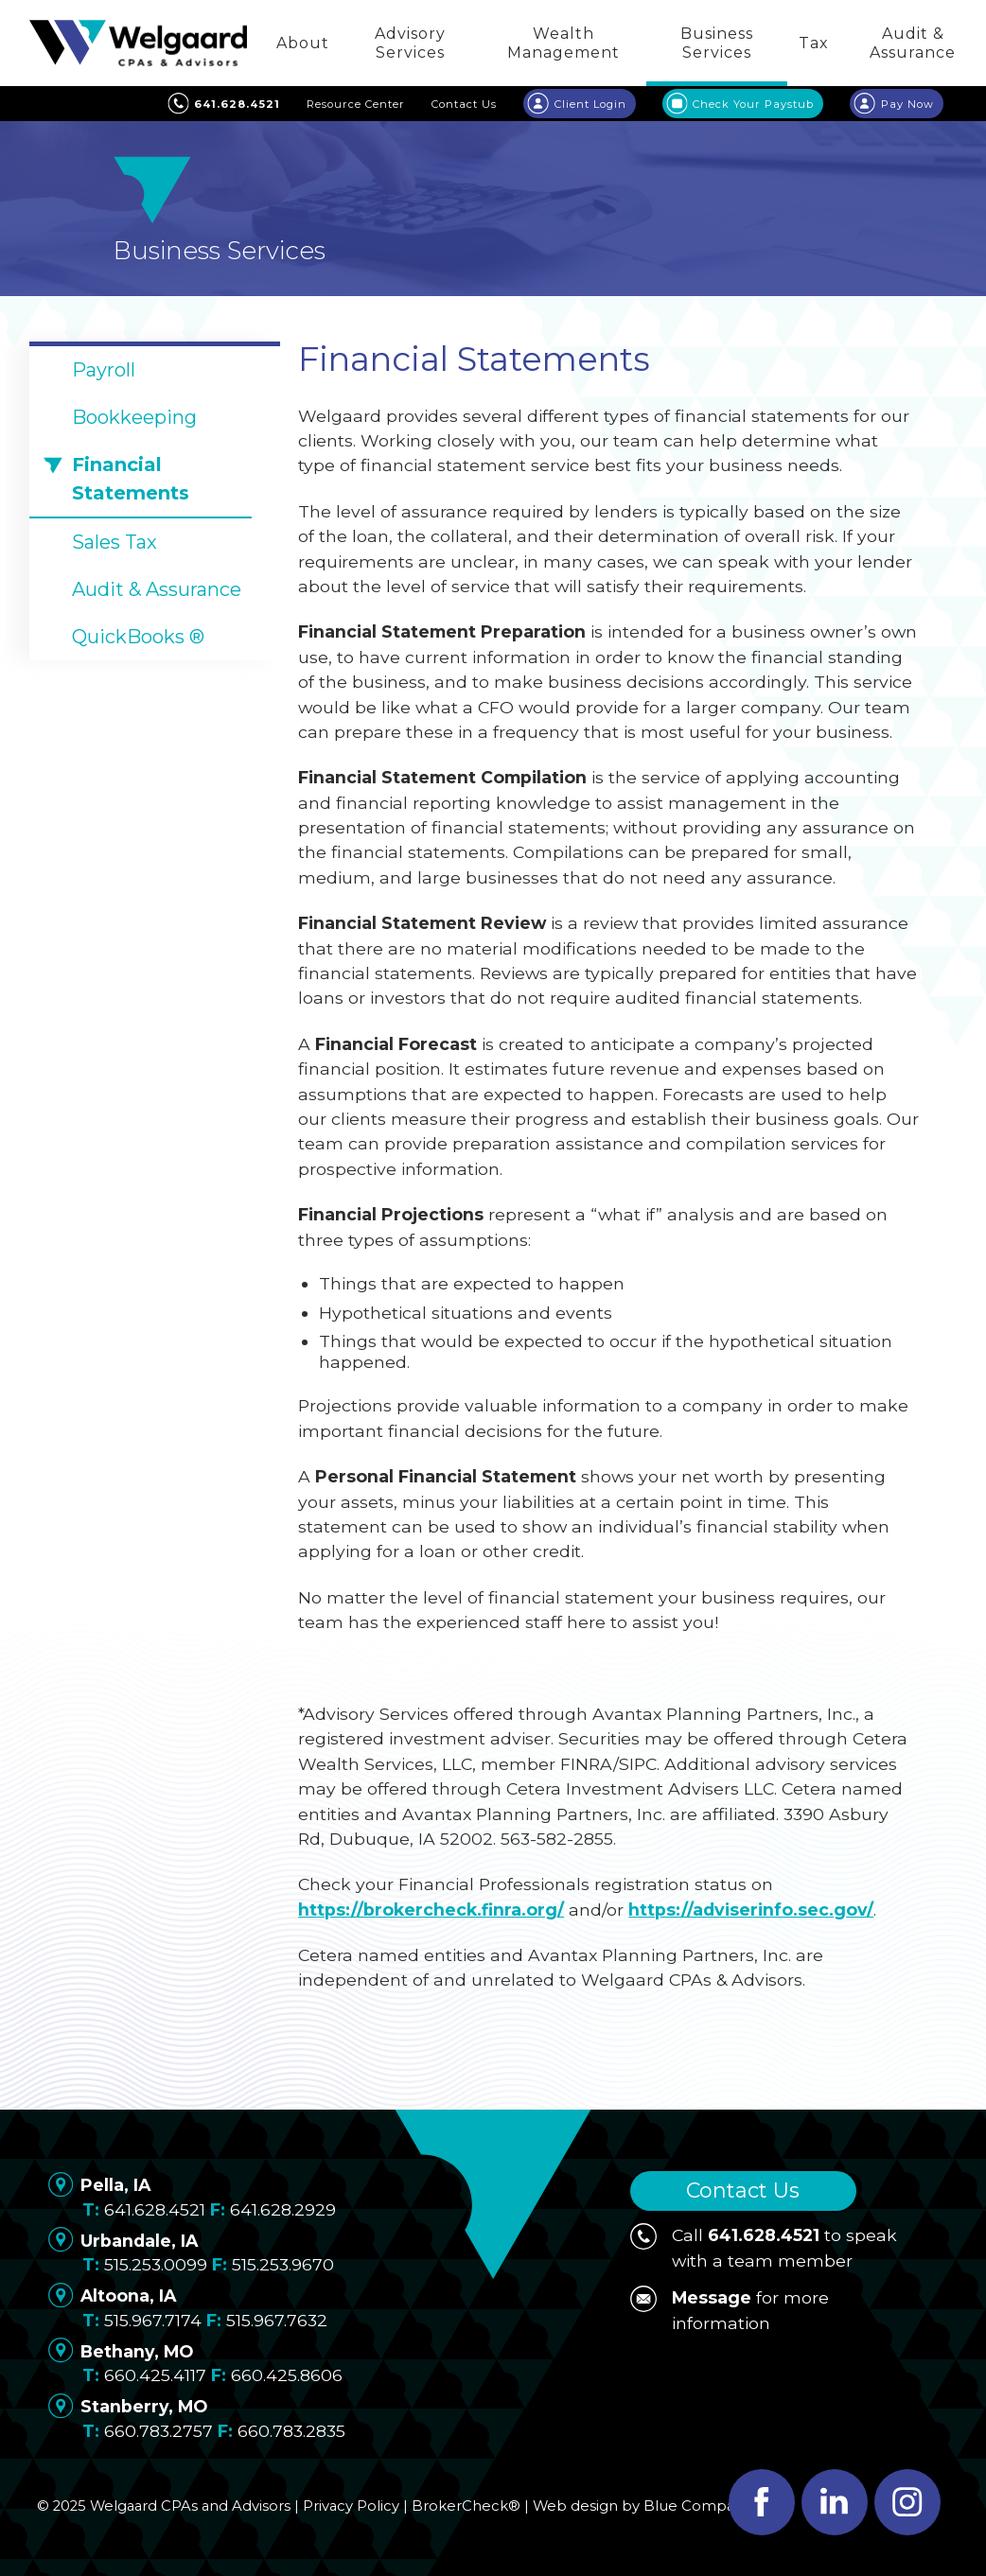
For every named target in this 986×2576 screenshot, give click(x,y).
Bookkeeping (134, 417)
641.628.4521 (154, 2209)
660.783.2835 (291, 2431)
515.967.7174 (153, 2320)
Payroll (103, 370)
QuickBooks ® (138, 636)
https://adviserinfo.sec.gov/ (750, 1909)
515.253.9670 (283, 2264)
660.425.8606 (287, 2375)
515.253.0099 (155, 2264)
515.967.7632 (276, 2320)
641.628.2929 (283, 2209)
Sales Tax (114, 542)
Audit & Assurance (156, 589)
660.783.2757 (158, 2431)
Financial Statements (130, 478)
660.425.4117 (155, 2375)
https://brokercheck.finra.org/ (431, 1909)
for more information (729, 2309)
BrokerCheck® (466, 2506)
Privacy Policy (351, 2506)
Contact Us (743, 2190)
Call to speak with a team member (763, 2246)
